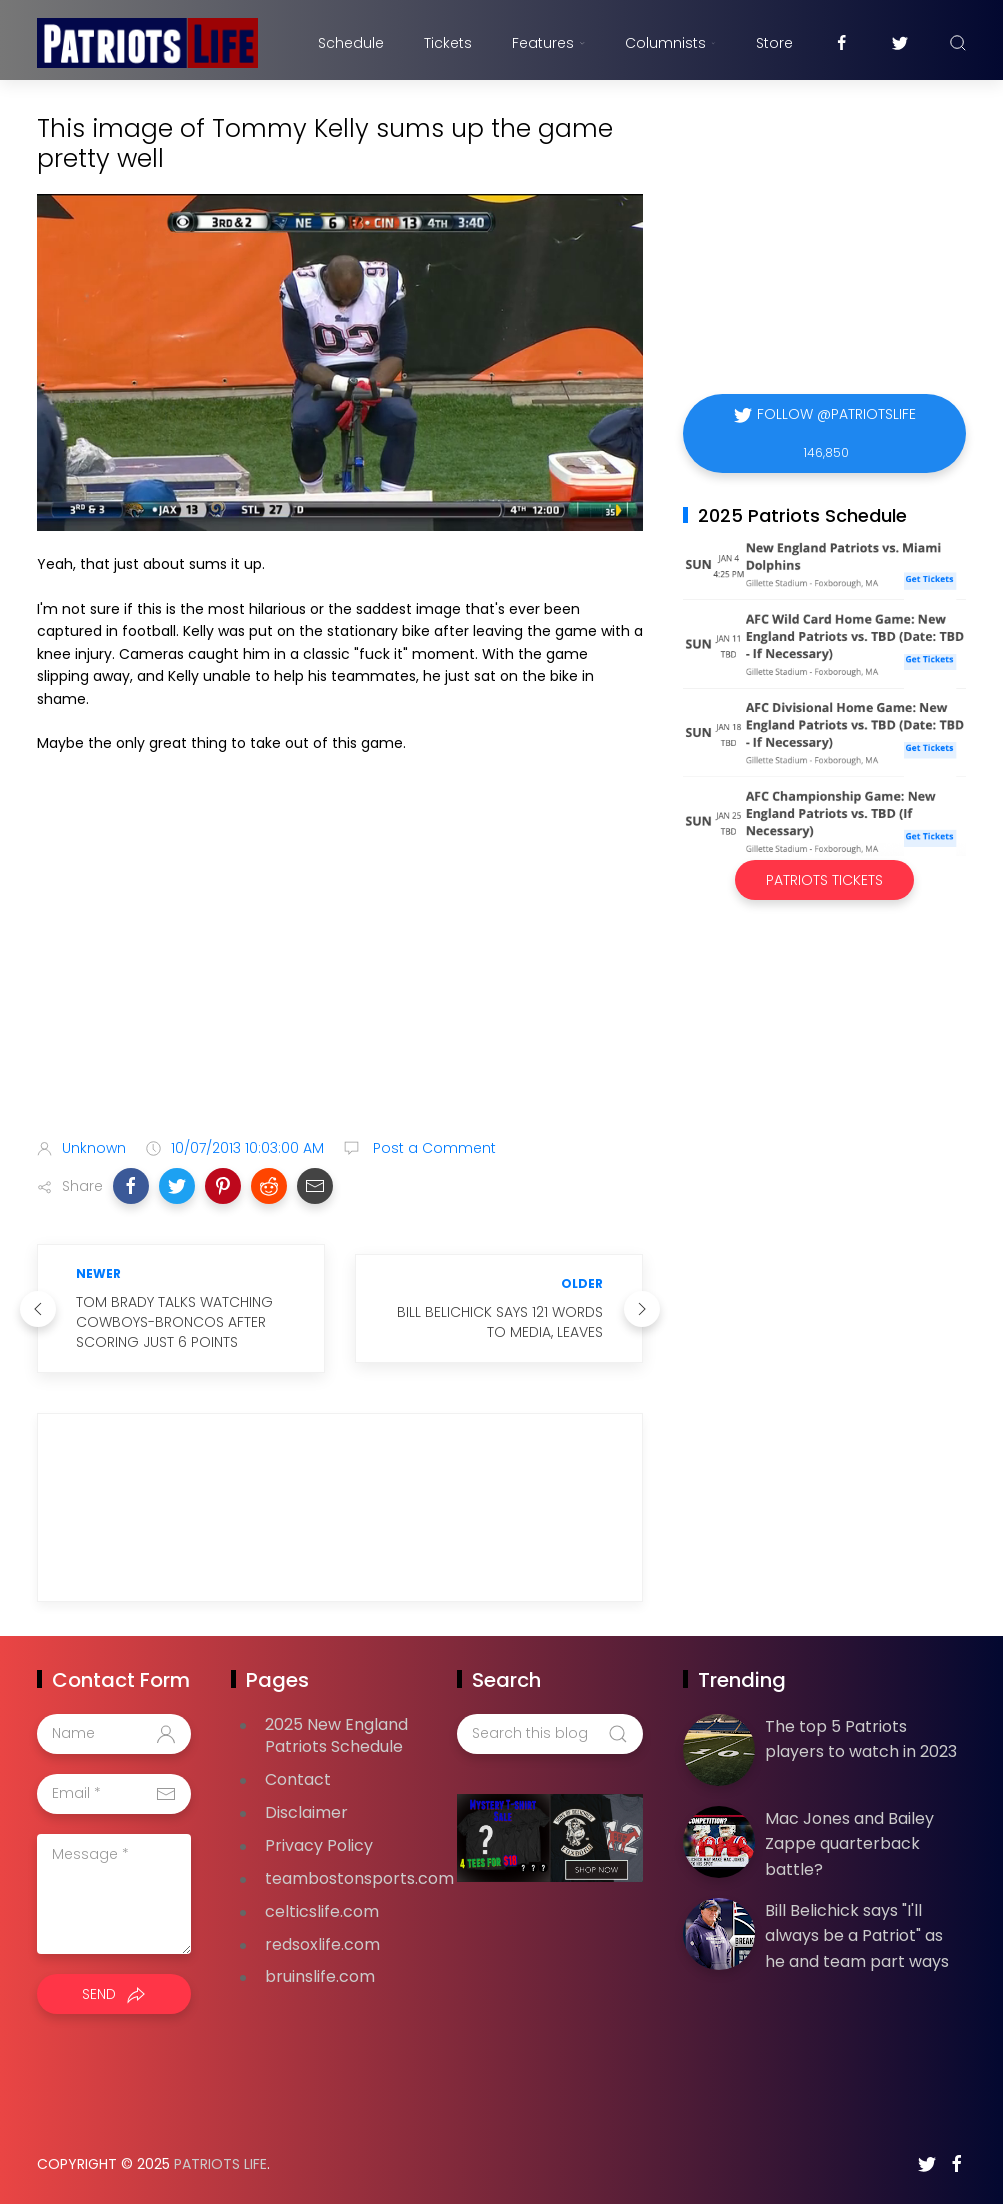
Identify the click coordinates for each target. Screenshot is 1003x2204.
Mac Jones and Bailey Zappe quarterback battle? (849, 1844)
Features (548, 43)
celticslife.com (322, 1911)
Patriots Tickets (824, 880)
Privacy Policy (319, 1845)
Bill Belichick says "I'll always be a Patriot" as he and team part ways (857, 1936)
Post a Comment (432, 1148)
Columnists (670, 43)
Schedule (351, 43)
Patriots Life (220, 2164)
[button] (131, 1186)
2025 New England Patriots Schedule (336, 1736)
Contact (298, 1779)
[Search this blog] (550, 1734)
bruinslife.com (320, 1976)
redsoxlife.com (322, 1944)
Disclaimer (306, 1812)
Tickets (448, 43)
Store (774, 43)
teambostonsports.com (359, 1878)
